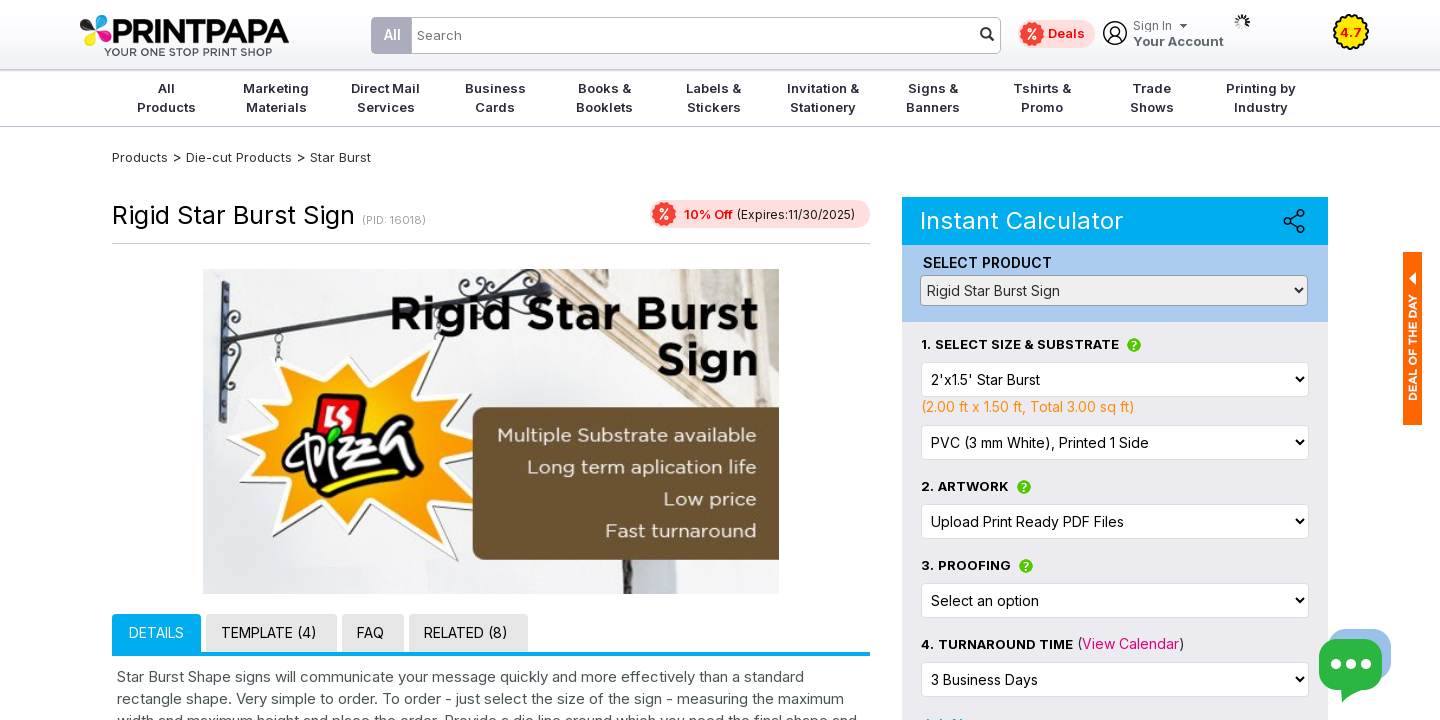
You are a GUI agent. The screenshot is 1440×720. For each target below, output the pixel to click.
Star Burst (340, 157)
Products (140, 157)
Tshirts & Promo (1042, 97)
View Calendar (1130, 643)
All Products (166, 97)
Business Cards (495, 97)
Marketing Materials (276, 97)
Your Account (1178, 34)
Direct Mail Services (385, 97)
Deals (1066, 33)
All (392, 34)
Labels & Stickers (713, 97)
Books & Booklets (604, 97)
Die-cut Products (239, 157)
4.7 (1351, 32)
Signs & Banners (933, 97)
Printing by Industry (1261, 97)
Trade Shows (1152, 97)
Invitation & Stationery (823, 97)
